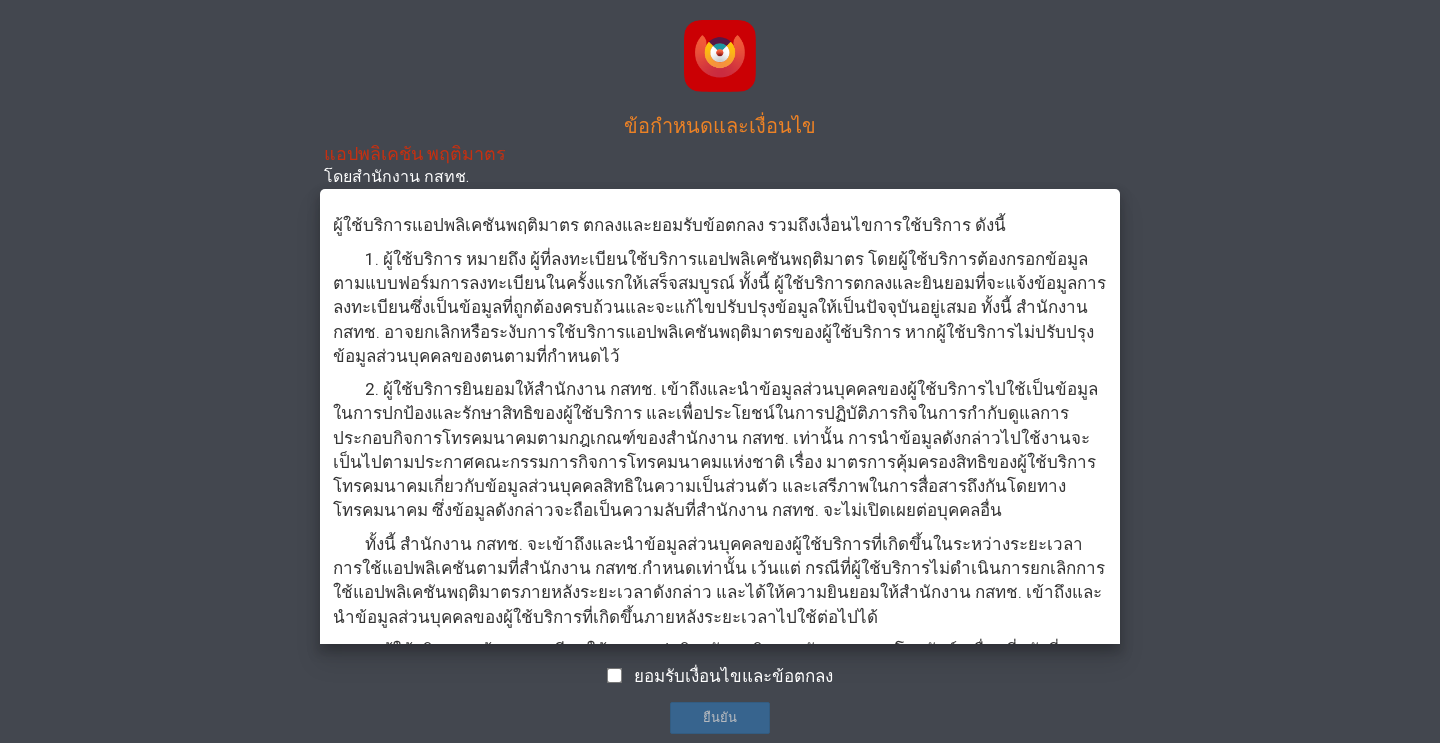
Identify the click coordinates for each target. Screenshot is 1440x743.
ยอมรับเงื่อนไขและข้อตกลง (733, 676)
